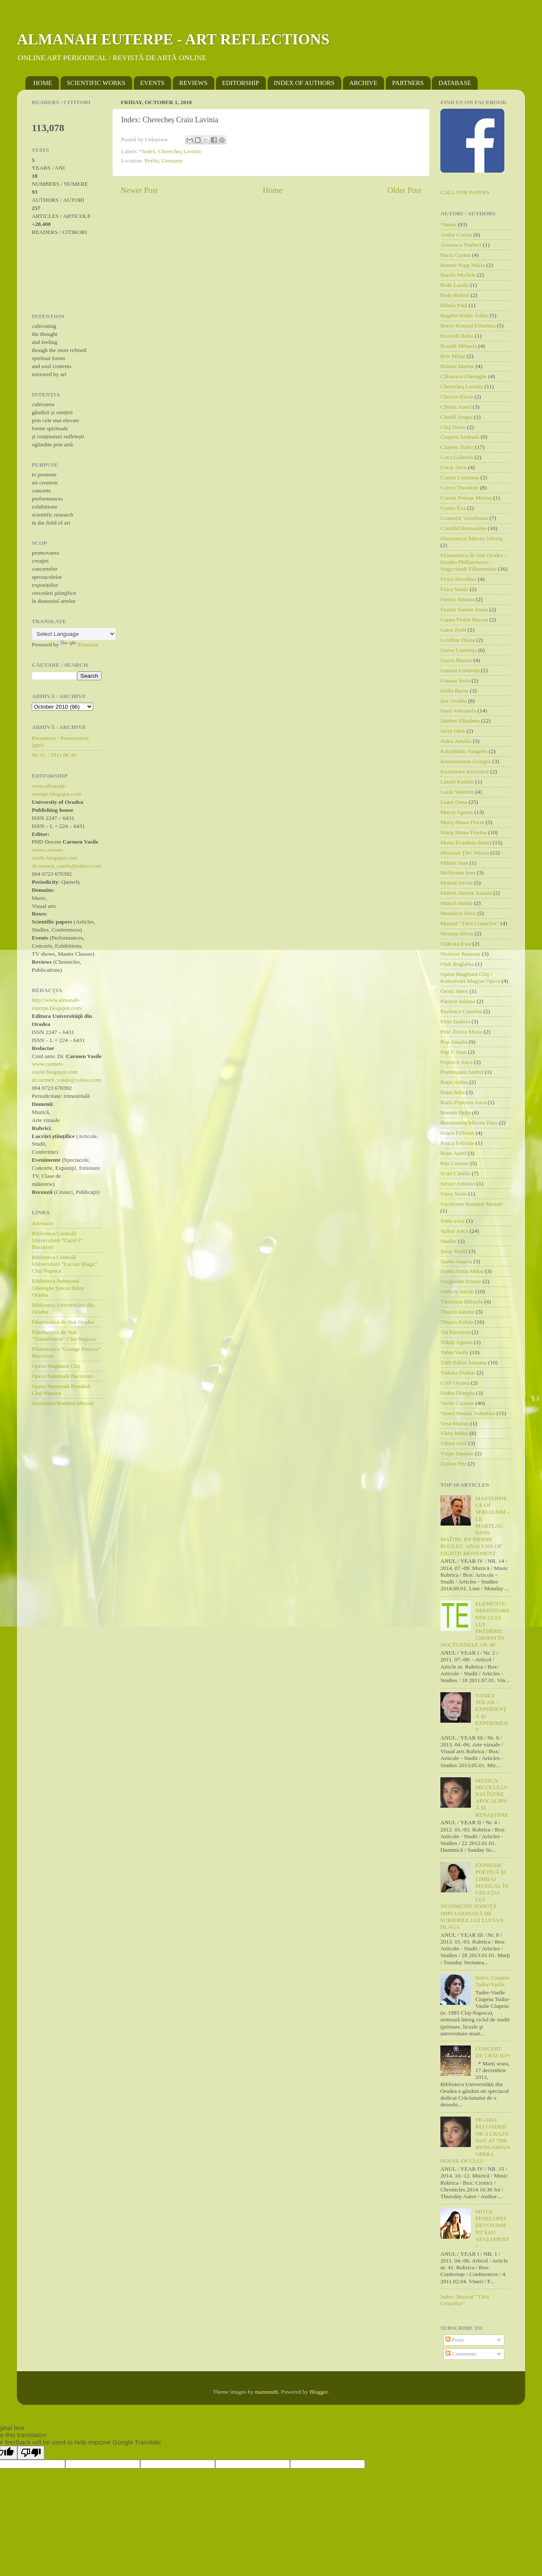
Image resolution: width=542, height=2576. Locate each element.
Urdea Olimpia (457, 1393)
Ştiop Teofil (453, 1251)
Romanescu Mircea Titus (469, 1122)
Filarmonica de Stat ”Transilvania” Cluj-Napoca (64, 1335)
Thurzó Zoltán (456, 1322)
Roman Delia (455, 1112)
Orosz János (454, 991)
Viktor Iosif (453, 1443)
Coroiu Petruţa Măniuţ (466, 498)
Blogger (319, 2392)
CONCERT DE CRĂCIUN (492, 2052)
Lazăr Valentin (457, 792)
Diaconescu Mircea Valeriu (471, 538)
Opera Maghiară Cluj (56, 1366)
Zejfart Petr (453, 1463)
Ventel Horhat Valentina (467, 1413)
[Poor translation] (30, 2453)
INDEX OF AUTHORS (304, 83)
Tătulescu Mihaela (461, 1301)
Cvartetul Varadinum (464, 518)
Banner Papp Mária (462, 265)
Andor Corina (456, 234)
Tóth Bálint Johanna (463, 1362)
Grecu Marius (456, 660)
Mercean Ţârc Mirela (464, 853)
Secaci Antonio (457, 1183)
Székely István (457, 1291)
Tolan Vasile (454, 1352)
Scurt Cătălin (455, 1173)
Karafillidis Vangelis (463, 751)
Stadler (448, 1241)
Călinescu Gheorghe (463, 376)
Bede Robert (454, 295)
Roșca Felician (457, 1143)
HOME (42, 83)
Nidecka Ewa (455, 943)
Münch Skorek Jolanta (466, 893)
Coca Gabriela (456, 457)
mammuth (266, 2392)
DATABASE (454, 83)
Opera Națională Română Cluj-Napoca (61, 1389)
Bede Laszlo (454, 285)
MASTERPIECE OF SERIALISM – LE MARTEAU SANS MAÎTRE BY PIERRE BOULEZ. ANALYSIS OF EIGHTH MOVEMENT (475, 1525)
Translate (80, 644)
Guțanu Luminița (460, 670)
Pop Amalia (453, 1042)
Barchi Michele (458, 275)
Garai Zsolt (453, 630)
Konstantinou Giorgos (465, 761)
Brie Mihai (452, 356)
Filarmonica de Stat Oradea (63, 1322)
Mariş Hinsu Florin (462, 822)
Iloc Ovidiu (453, 701)
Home (272, 190)
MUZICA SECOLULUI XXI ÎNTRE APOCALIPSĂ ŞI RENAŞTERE (491, 1797)
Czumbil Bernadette (463, 528)
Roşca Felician (457, 1133)
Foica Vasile (454, 589)
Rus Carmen (454, 1163)
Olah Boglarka (457, 964)
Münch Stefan (456, 903)
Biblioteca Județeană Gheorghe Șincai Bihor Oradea (58, 1288)
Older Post (404, 190)
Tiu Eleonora (455, 1332)
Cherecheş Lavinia (179, 151)
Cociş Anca (453, 467)
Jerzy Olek (452, 731)
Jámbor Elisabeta (460, 721)
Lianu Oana (453, 802)
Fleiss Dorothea (458, 579)
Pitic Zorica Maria (461, 1031)
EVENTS (152, 83)
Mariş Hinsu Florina (463, 832)
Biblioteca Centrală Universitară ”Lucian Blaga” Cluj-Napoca (64, 1264)
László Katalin (457, 781)
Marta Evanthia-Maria (465, 842)
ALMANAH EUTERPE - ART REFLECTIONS (173, 39)
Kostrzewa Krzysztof (464, 771)
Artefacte (42, 1223)
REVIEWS (193, 83)
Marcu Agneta (456, 812)
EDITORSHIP (240, 83)
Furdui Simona (457, 599)
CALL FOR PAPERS (464, 192)
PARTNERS (407, 83)
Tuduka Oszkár (457, 1372)
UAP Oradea (455, 1383)
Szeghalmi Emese (460, 1281)
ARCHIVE (363, 83)
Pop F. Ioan (453, 1052)
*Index (147, 151)
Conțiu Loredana (459, 477)
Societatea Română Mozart (63, 1403)
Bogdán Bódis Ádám (464, 315)
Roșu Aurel (453, 1153)
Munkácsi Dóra (458, 913)
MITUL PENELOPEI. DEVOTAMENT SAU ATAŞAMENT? (492, 2228)
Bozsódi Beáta (456, 336)
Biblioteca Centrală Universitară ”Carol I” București (57, 1240)
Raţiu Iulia (452, 1092)
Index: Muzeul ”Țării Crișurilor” (464, 2300)
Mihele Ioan (454, 863)
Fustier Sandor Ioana (464, 609)
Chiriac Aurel (455, 407)
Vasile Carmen (457, 1403)
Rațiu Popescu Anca (463, 1102)
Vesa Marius (454, 1423)
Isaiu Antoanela (458, 710)
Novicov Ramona (460, 954)
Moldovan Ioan (458, 872)
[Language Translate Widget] (74, 634)
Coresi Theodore (459, 487)
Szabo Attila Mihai (462, 1271)
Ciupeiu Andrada (459, 437)
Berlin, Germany (163, 160)
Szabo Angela (456, 1261)
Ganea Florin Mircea (464, 619)
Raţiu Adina (454, 1082)
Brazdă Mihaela (458, 346)
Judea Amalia (455, 741)
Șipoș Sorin (453, 1193)
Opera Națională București (62, 1376)
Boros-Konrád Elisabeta (467, 325)
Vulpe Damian (456, 1453)
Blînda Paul (453, 305)
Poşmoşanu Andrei (462, 1072)
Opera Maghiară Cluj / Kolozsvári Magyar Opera (470, 977)
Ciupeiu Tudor (456, 447)
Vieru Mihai (454, 1433)
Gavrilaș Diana (457, 640)
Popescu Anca (456, 1062)
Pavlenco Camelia (461, 1011)
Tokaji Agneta (456, 1342)
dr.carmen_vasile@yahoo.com (66, 866)
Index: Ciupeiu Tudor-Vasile (492, 1981)
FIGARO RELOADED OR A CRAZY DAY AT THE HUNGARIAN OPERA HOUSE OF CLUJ (475, 2140)
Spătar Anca (454, 1231)
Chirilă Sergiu (456, 417)
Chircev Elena (456, 396)
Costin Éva (453, 508)
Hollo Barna (454, 690)
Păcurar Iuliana (457, 1001)
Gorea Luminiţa (458, 650)
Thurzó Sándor (457, 1312)
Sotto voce (452, 1221)
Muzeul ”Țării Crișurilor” (469, 923)
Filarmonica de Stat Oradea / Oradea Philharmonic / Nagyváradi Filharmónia (473, 562)
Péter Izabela (455, 1021)
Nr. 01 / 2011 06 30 (54, 755)
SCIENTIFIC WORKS (96, 83)
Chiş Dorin (453, 427)
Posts (454, 2340)
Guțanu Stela (455, 680)
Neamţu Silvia (456, 933)
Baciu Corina (455, 255)
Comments (461, 2354)
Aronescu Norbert (460, 245)
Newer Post (139, 190)
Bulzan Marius (457, 366)
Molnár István (456, 883)
